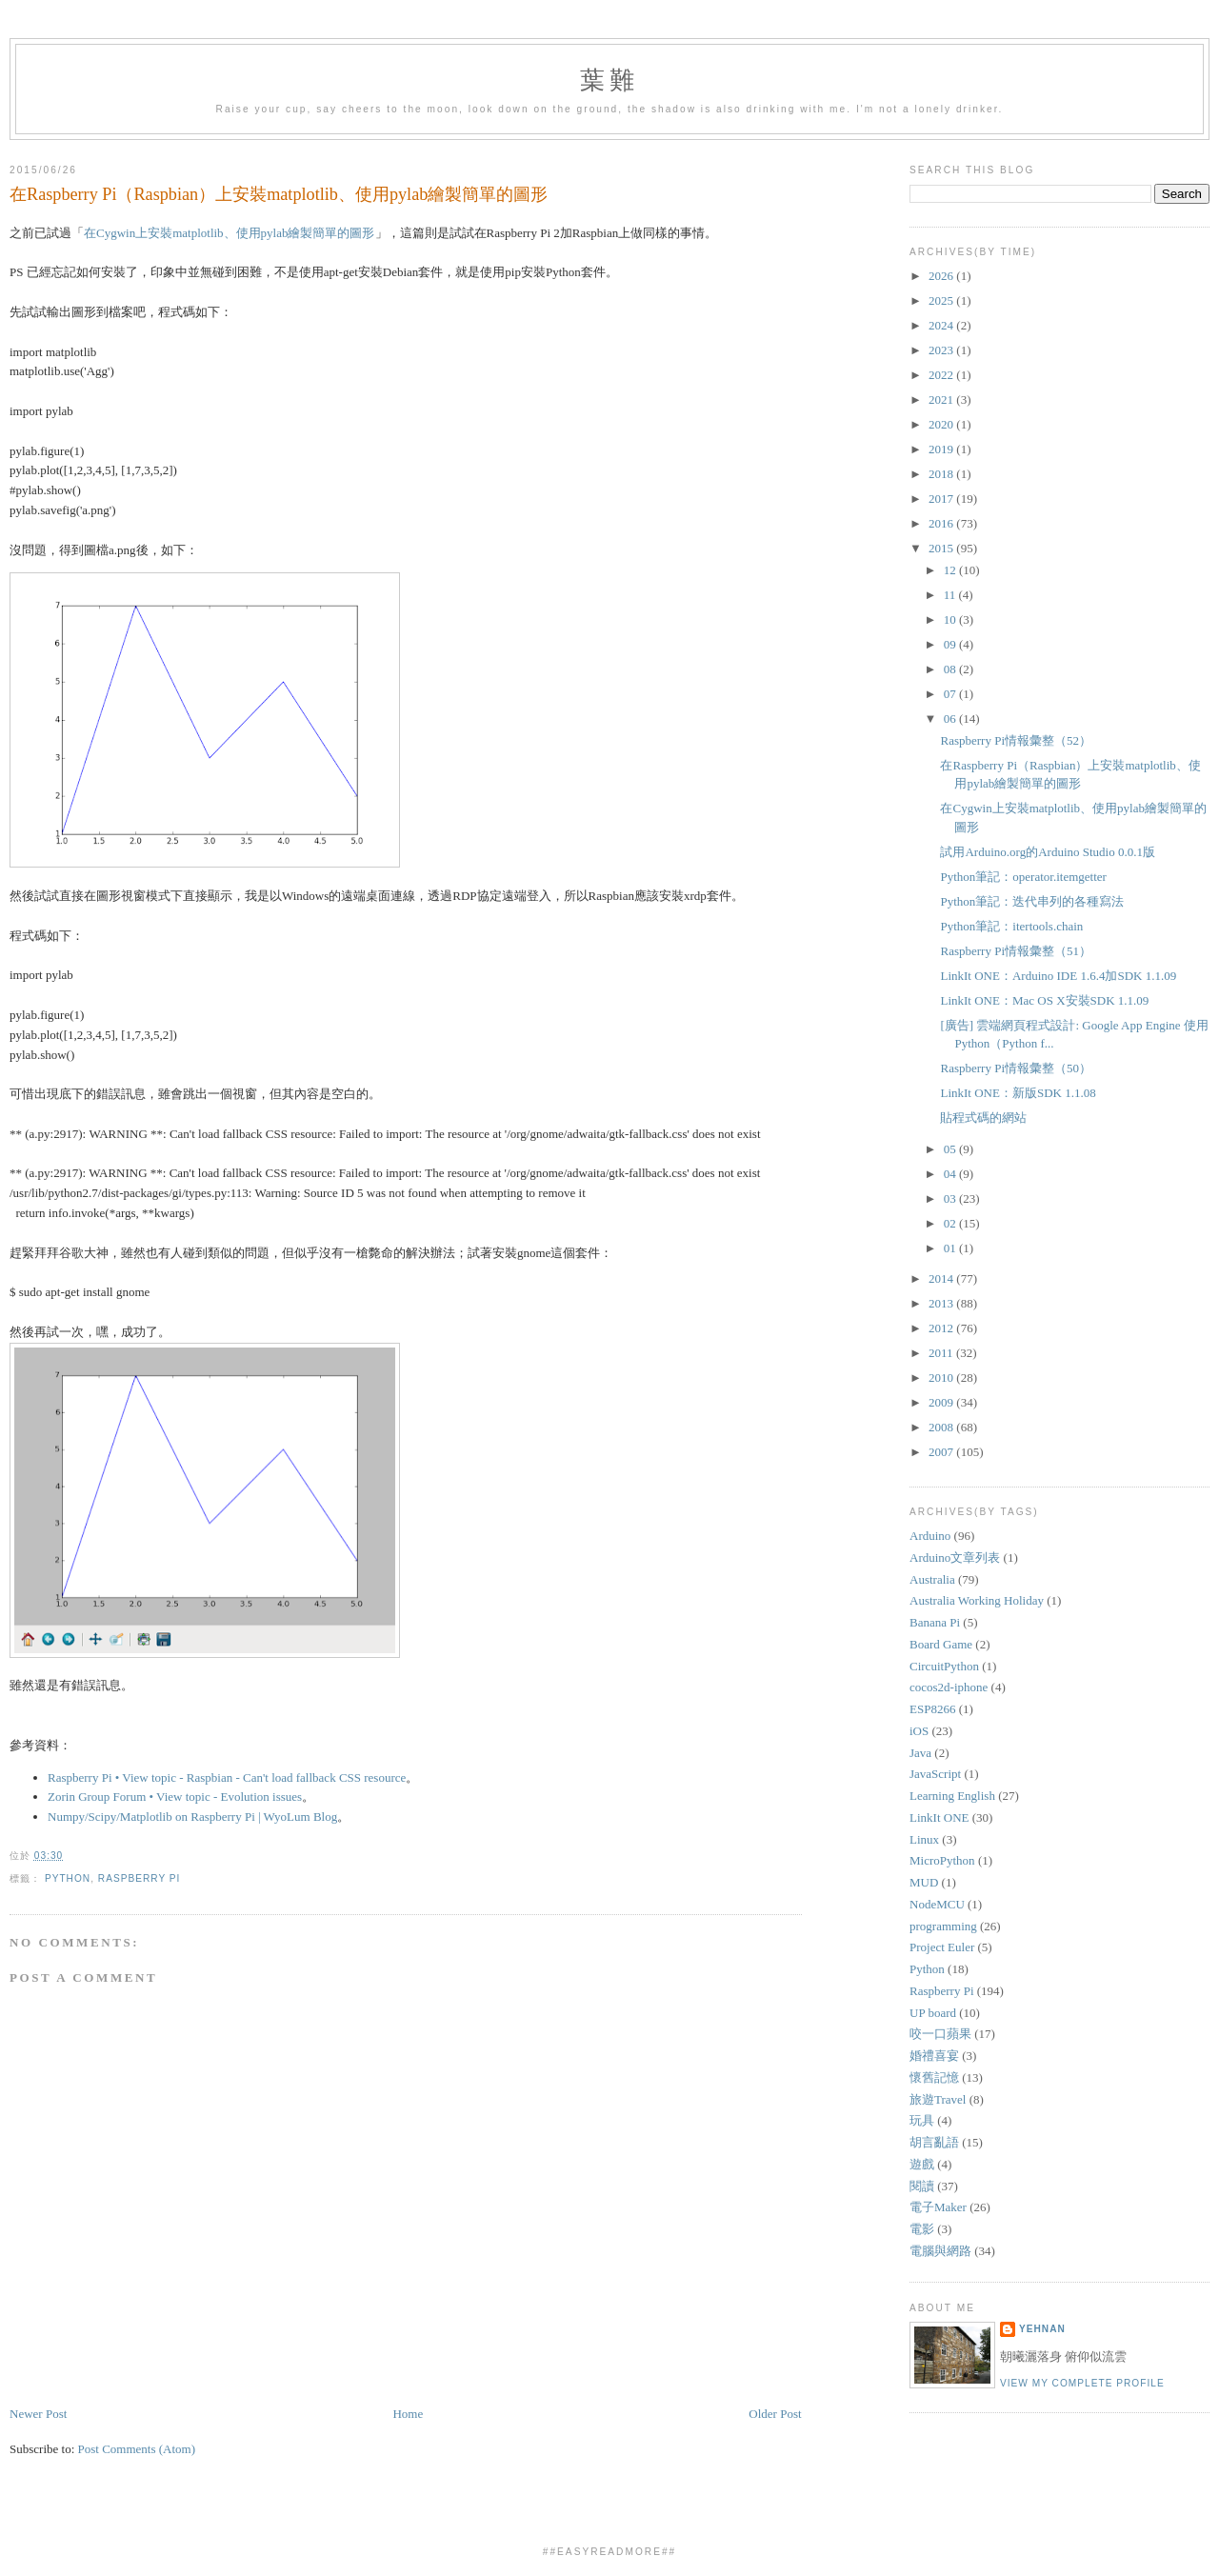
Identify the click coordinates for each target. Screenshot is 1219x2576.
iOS (919, 1731)
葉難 (609, 80)
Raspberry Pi (139, 1878)
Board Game (940, 1644)
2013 (942, 1303)
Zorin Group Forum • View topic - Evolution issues (175, 1796)
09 (951, 644)
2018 (942, 474)
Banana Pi (934, 1622)
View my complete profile (1082, 2383)
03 (951, 1198)
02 (951, 1223)
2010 (942, 1377)
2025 (942, 300)
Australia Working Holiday (976, 1600)
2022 (942, 375)
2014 (942, 1278)
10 (951, 619)
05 (951, 1149)
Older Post (775, 2413)
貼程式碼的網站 (983, 1117)
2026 (942, 276)
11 (951, 595)
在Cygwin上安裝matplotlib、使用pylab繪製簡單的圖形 (229, 233)
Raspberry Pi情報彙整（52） (1015, 740)
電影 (921, 2229)
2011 (942, 1353)
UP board (932, 2013)
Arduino (929, 1535)
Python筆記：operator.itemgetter (1023, 876)
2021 (942, 399)
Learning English (952, 1795)
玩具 (921, 2120)
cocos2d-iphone (948, 1687)
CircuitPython (944, 1666)
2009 (942, 1402)
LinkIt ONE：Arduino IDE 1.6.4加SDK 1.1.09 (1058, 975)
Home (407, 2413)
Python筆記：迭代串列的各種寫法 (1032, 901)
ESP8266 (932, 1709)
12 (951, 570)
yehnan (1042, 2329)
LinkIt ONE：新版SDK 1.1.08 (1017, 1093)
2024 (942, 325)
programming (943, 1926)
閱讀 (921, 2186)
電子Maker (938, 2207)
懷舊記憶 (934, 2077)
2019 (942, 449)
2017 (942, 498)
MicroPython (942, 1860)
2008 (942, 1427)
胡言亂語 (934, 2142)
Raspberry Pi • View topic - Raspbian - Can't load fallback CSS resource (227, 1777)
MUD (923, 1882)
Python (67, 1878)
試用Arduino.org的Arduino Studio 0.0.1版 (1047, 852)
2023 (942, 350)
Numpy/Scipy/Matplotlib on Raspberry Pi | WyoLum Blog (192, 1816)
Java (920, 1753)
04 (951, 1174)
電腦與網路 (940, 2251)
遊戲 (921, 2164)
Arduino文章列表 (954, 1557)
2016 (942, 523)
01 (951, 1248)
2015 (942, 548)
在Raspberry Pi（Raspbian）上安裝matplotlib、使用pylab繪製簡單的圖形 (279, 194)
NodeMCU (937, 1904)
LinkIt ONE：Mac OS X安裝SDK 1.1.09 (1044, 1000)
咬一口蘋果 (940, 2034)
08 (951, 669)
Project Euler (941, 1947)
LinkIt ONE (939, 1817)
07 (951, 694)
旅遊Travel (937, 2099)
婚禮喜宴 (934, 2055)
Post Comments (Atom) (137, 2449)
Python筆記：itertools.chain (1011, 926)
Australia (932, 1579)
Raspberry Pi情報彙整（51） (1015, 951)
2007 (942, 1452)
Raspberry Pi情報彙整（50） (1015, 1068)
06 (951, 718)
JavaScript (935, 1774)
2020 (942, 424)
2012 (942, 1328)
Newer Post (38, 2413)
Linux (924, 1839)
